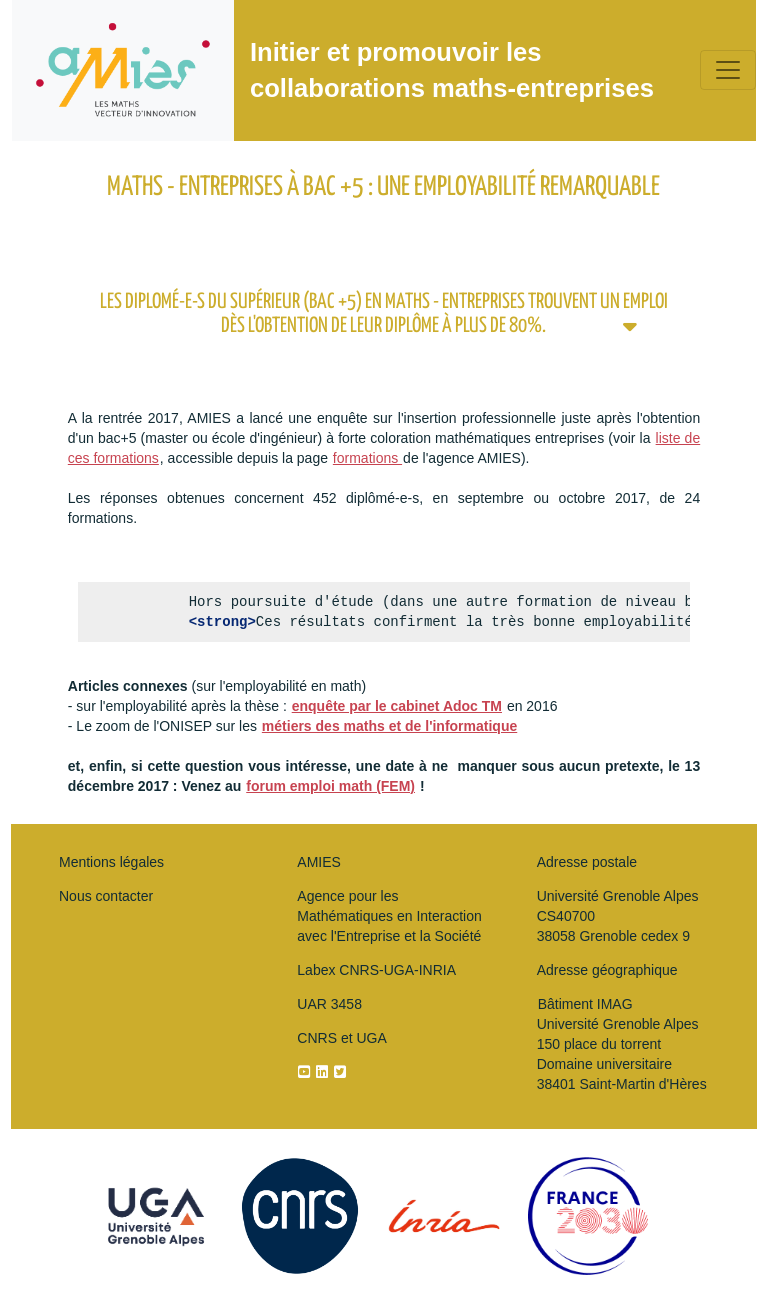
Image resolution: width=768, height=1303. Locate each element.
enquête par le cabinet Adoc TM (397, 706)
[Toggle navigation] (728, 70)
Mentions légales (111, 862)
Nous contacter (106, 896)
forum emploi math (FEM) (330, 786)
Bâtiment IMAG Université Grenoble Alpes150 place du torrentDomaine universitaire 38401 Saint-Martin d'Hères (622, 1044)
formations (367, 458)
